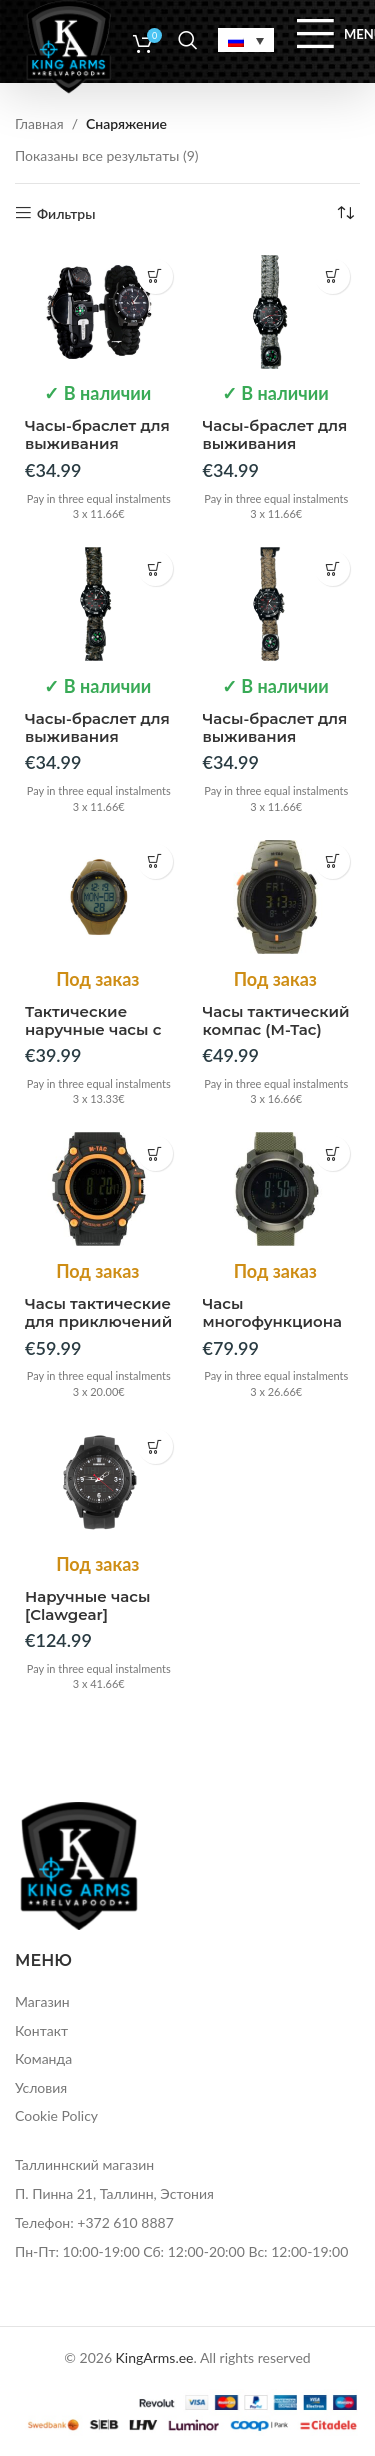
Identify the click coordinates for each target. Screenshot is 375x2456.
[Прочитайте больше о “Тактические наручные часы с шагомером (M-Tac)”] (155, 861)
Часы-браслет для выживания (97, 434)
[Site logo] (68, 44)
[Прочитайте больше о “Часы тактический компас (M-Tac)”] (332, 861)
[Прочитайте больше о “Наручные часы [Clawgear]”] (155, 1446)
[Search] (188, 40)
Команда (43, 2058)
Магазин (42, 2001)
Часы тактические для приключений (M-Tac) (98, 1321)
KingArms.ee (155, 2357)
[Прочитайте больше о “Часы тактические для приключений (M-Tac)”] (155, 1153)
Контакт (41, 2030)
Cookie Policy (56, 2115)
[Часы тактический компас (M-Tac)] (276, 896)
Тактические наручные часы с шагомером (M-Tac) (93, 1038)
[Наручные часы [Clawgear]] (98, 1481)
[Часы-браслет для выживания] (98, 311)
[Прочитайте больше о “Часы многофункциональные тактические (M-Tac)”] (332, 1153)
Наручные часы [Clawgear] (88, 1605)
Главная (39, 123)
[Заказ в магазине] (345, 214)
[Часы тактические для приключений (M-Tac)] (98, 1189)
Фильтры (66, 213)
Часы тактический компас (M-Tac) (276, 1020)
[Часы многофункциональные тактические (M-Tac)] (276, 1189)
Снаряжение (126, 123)
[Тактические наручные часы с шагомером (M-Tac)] (98, 896)
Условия (41, 2087)
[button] (155, 276)
